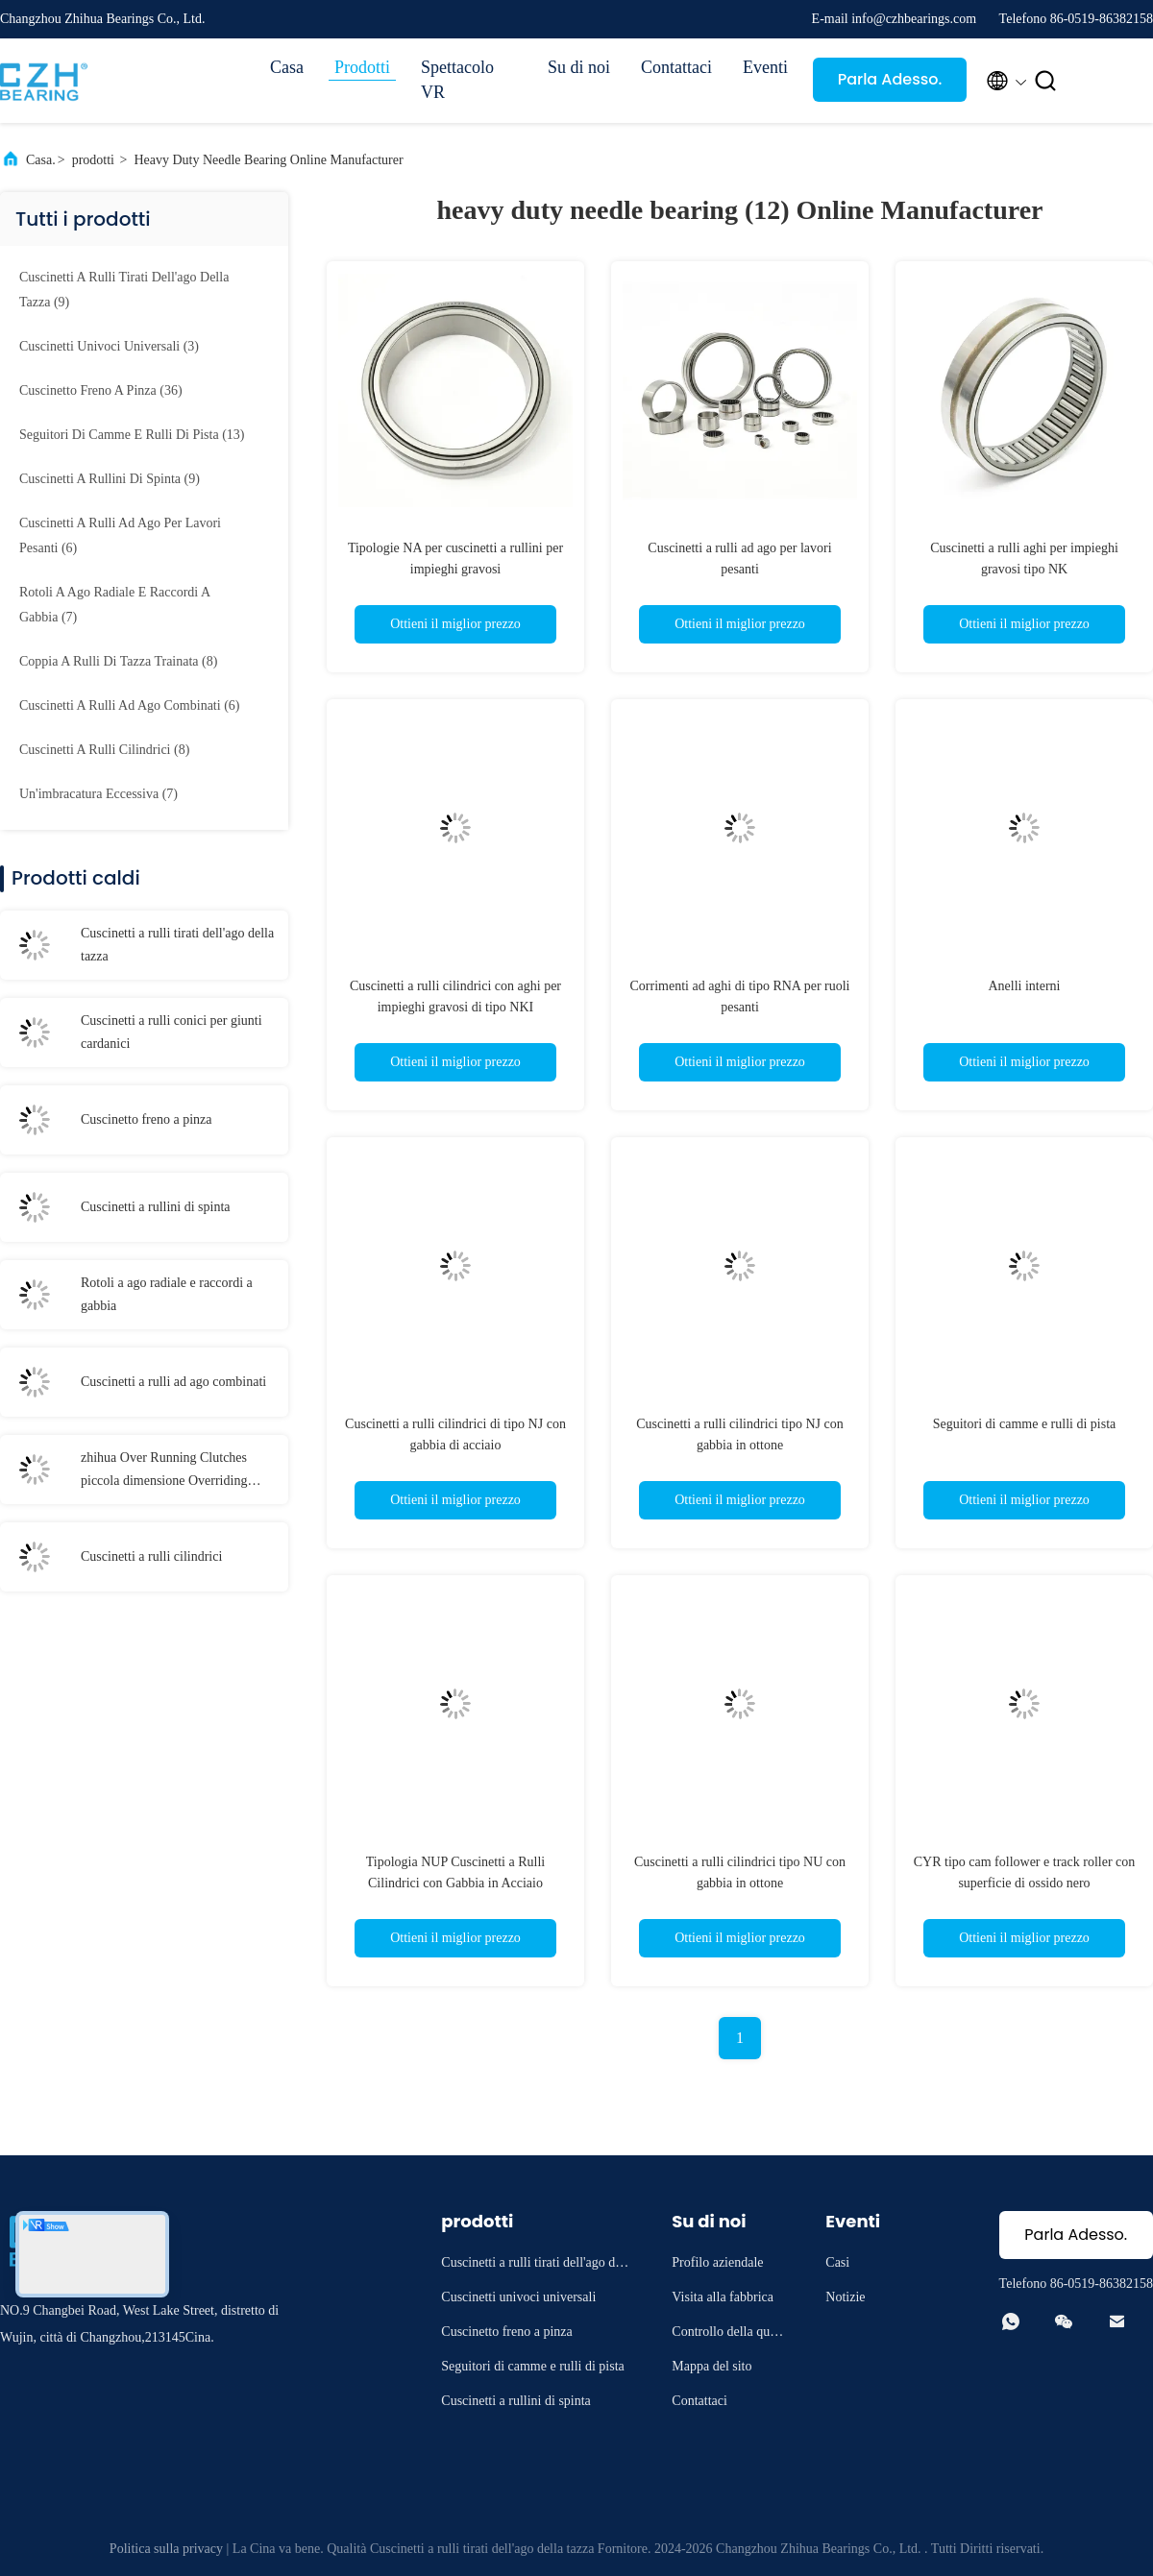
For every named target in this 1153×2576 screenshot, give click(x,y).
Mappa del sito (711, 2366)
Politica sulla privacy (166, 2548)
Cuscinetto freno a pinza (146, 1119)
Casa (287, 67)
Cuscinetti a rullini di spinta (156, 1207)
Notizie (845, 2297)
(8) (118, 661)
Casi (837, 2262)
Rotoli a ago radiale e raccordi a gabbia (167, 1294)
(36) (101, 390)
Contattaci (676, 67)
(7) (114, 604)
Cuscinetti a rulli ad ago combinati (173, 1381)
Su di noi (579, 67)
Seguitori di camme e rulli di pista (1024, 1424)
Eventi (765, 67)
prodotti (93, 160)
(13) (132, 434)
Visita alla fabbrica (722, 2297)
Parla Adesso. (890, 79)
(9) (124, 289)
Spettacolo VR (457, 80)
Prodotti (362, 67)
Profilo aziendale (717, 2262)
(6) (120, 535)
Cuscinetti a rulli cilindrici (151, 1556)
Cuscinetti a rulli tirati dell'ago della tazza (177, 944)
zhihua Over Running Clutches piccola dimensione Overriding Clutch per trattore (164, 1471)
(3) (109, 346)
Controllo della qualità (729, 2334)
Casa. (41, 160)
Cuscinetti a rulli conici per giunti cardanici (171, 1032)
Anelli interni (1024, 986)
